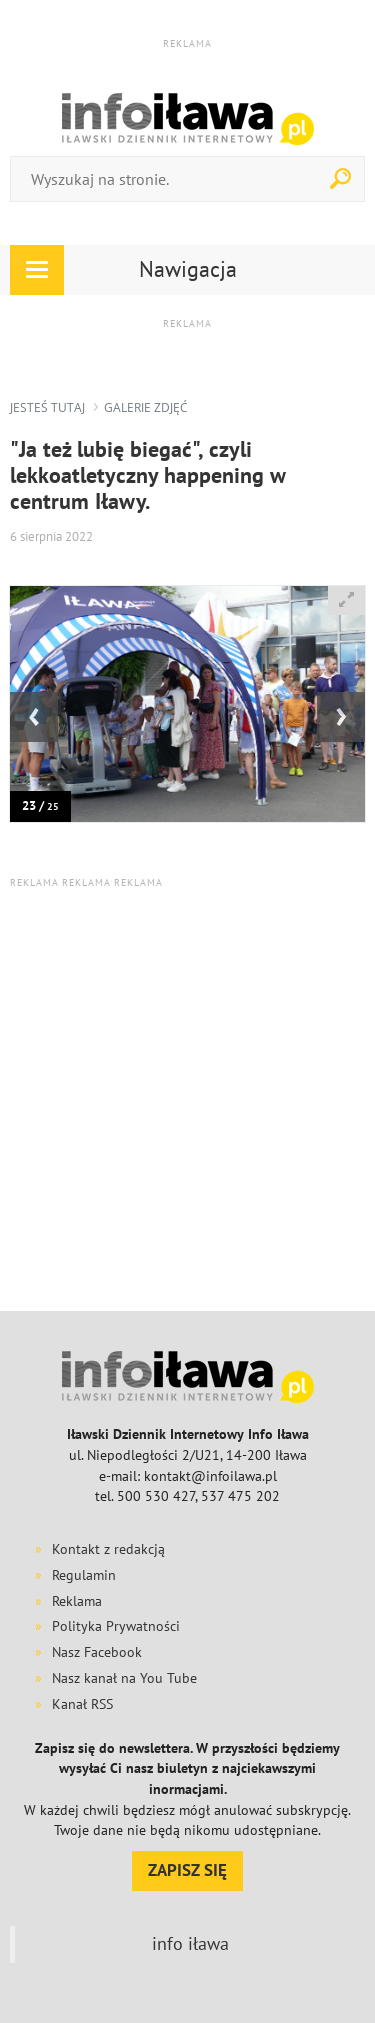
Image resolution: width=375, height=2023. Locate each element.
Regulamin (84, 1575)
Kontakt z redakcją (108, 1549)
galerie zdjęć (146, 407)
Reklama (77, 1601)
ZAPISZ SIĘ (187, 1870)
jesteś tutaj (47, 407)
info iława (190, 1943)
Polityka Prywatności (116, 1626)
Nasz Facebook (97, 1652)
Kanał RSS (82, 1704)
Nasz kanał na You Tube (124, 1678)
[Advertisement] (187, 1098)
